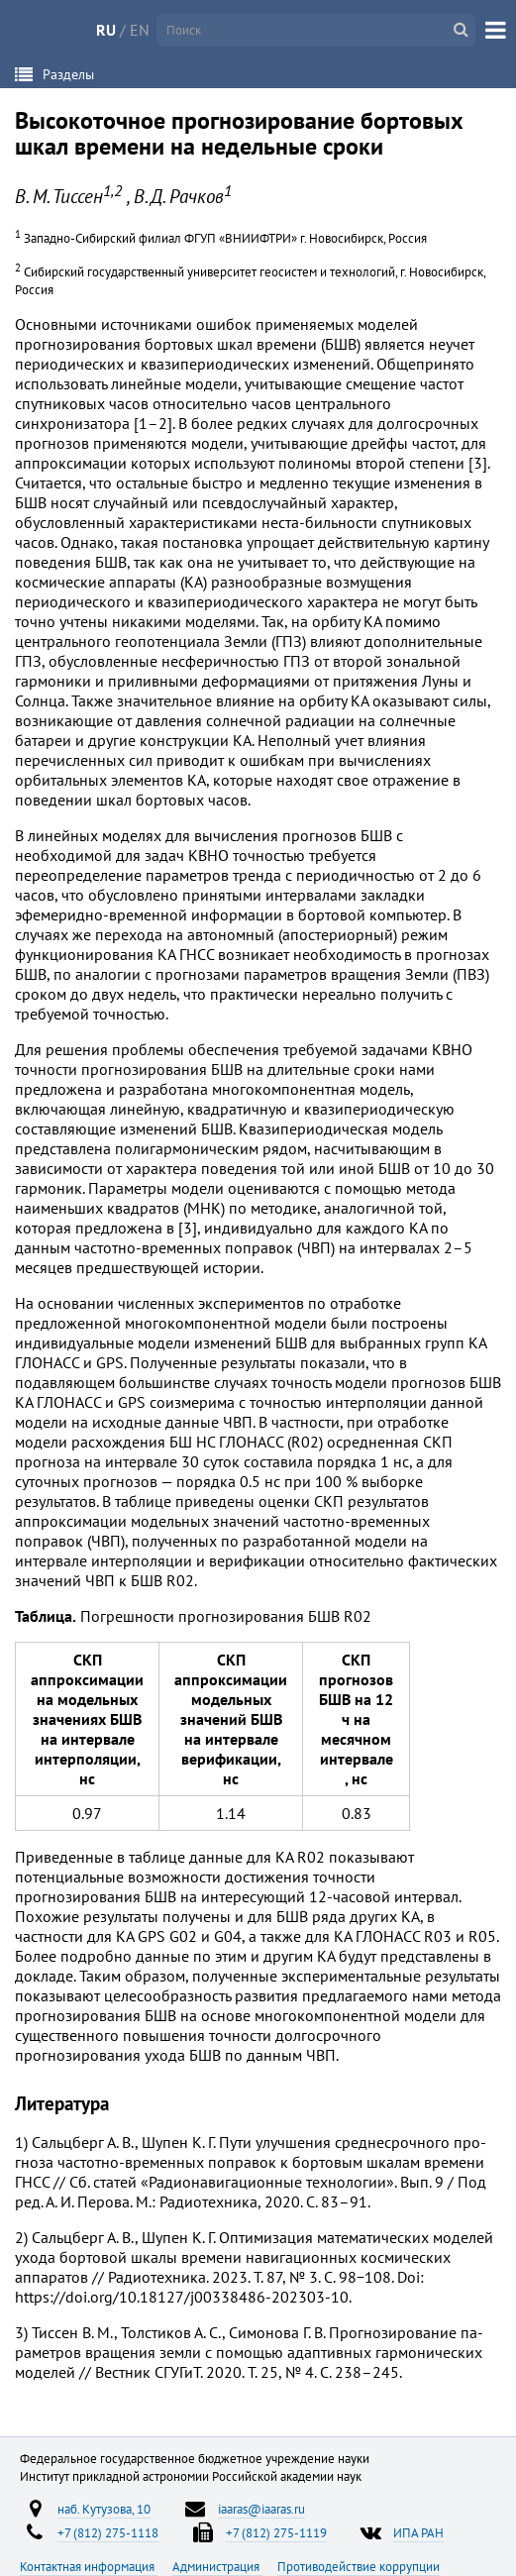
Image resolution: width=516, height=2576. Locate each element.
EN (140, 30)
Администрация (217, 2566)
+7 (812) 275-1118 (107, 2532)
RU (106, 30)
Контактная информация (88, 2566)
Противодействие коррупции (358, 2566)
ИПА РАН (418, 2532)
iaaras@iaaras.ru (261, 2509)
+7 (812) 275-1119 (276, 2532)
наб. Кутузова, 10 (104, 2509)
